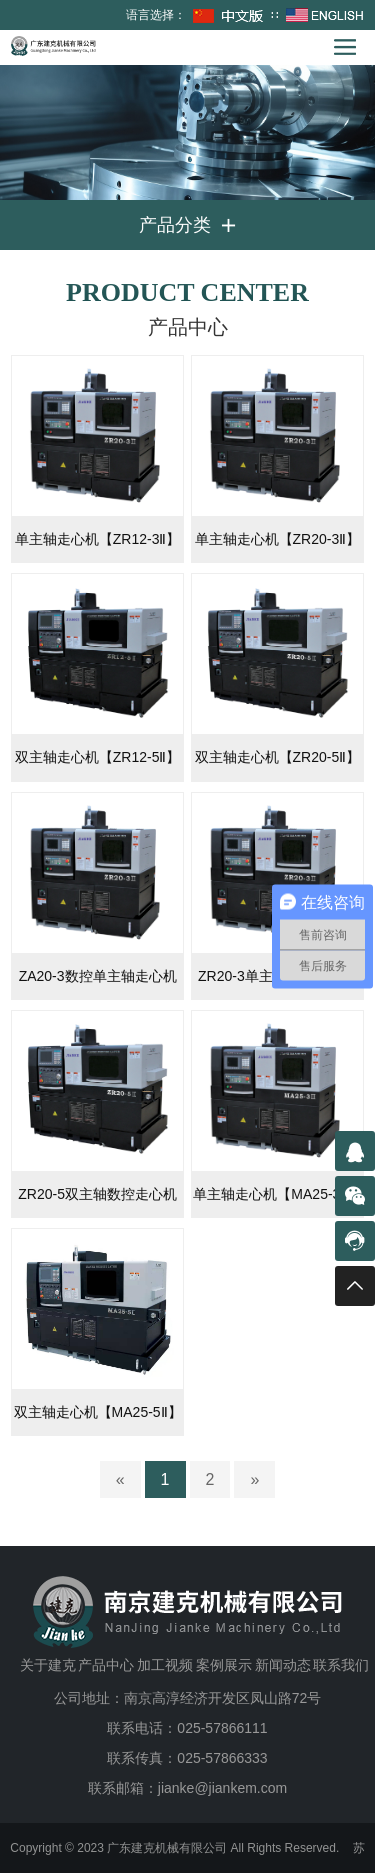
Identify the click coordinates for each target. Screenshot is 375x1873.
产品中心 (106, 1665)
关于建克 (48, 1665)
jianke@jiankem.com (222, 1788)
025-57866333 (222, 1758)
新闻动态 (283, 1665)
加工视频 (165, 1665)
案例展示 (224, 1665)
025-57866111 (222, 1728)
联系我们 (341, 1665)
